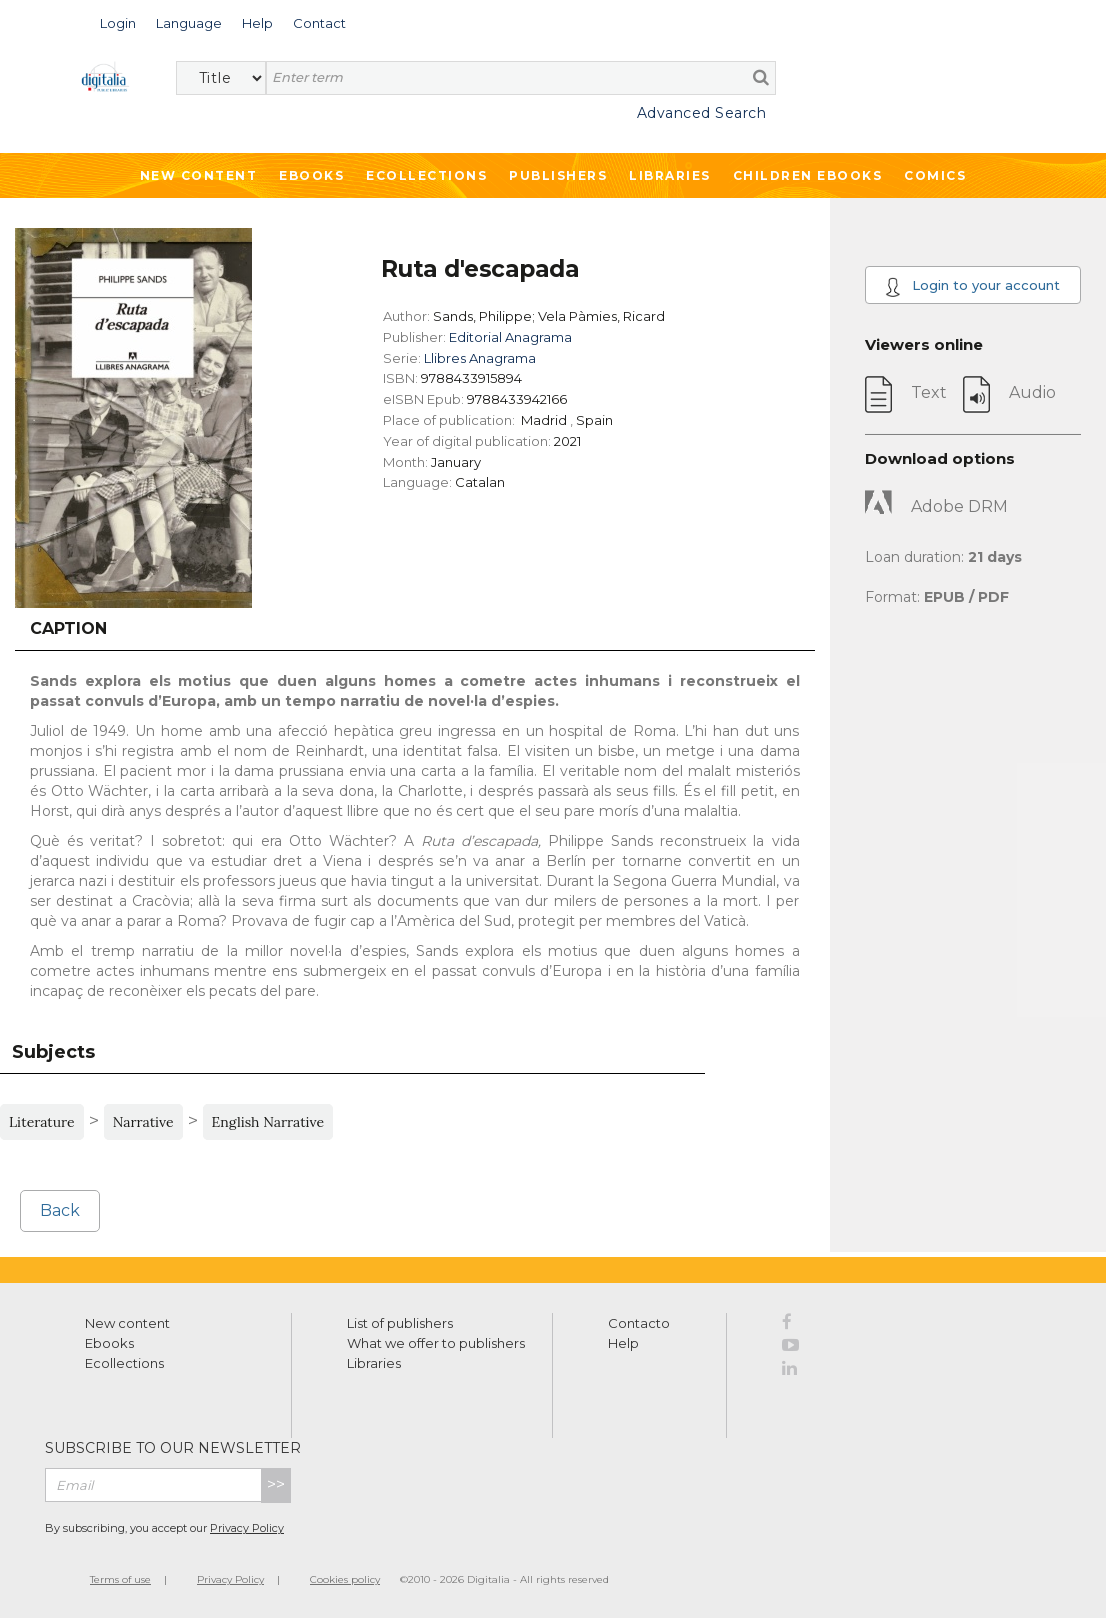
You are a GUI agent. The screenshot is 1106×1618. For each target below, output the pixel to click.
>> (276, 1484)
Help (623, 1343)
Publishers (558, 175)
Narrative (143, 1122)
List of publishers (400, 1323)
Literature (42, 1122)
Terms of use (120, 1579)
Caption (68, 628)
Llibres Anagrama (480, 358)
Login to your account (972, 287)
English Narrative (268, 1122)
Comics (935, 175)
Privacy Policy (247, 1528)
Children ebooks (808, 175)
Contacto (639, 1323)
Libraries (670, 175)
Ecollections (426, 175)
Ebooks (311, 175)
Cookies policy (345, 1579)
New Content (199, 175)
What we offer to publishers (436, 1343)
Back (60, 1210)
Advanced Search (702, 113)
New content (127, 1323)
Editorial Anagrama (510, 337)
